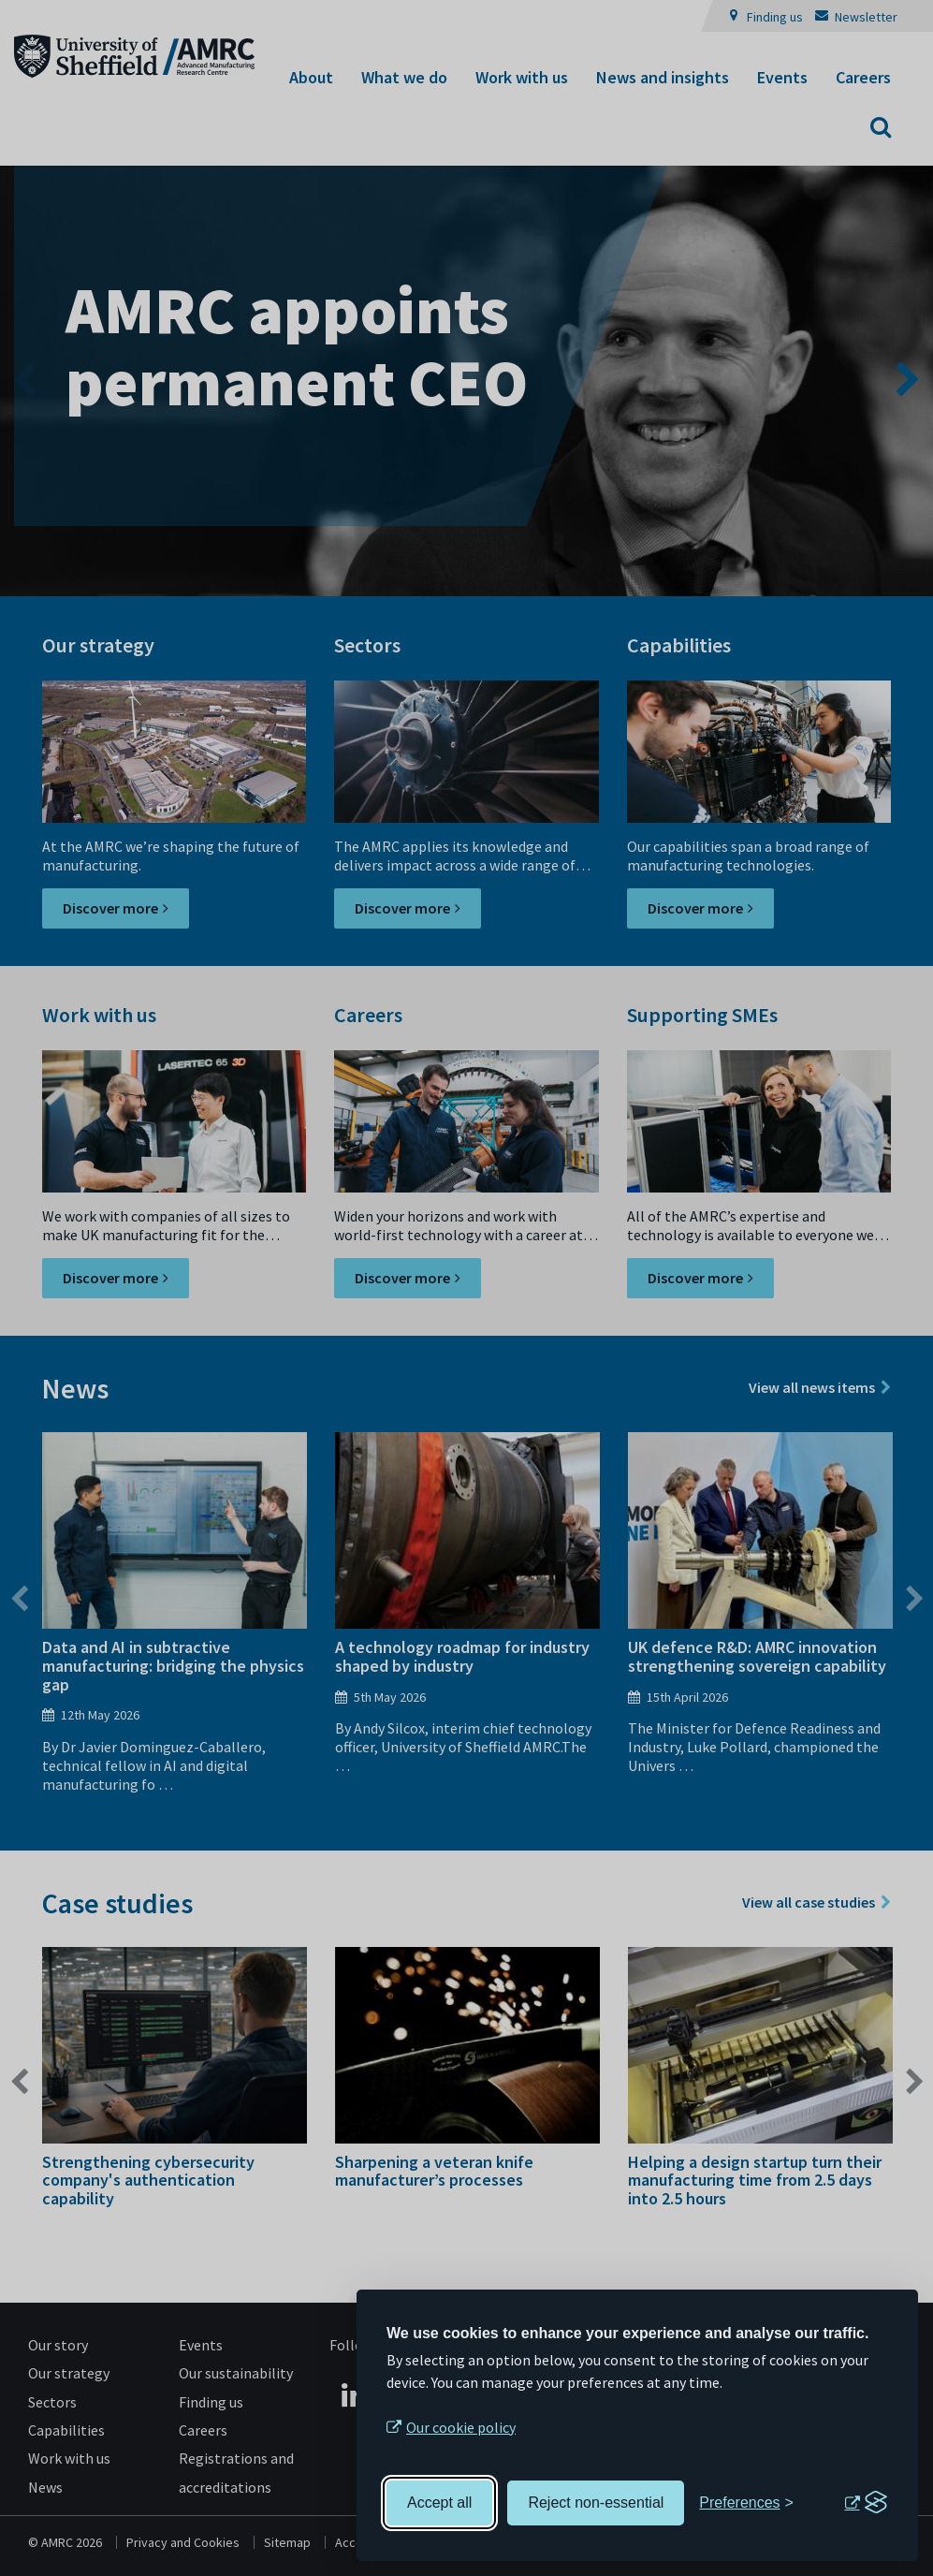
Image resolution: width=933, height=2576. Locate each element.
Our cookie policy (461, 2427)
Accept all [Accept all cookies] (439, 2502)
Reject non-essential (595, 2502)
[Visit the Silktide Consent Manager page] (865, 2503)
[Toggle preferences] (746, 2503)
